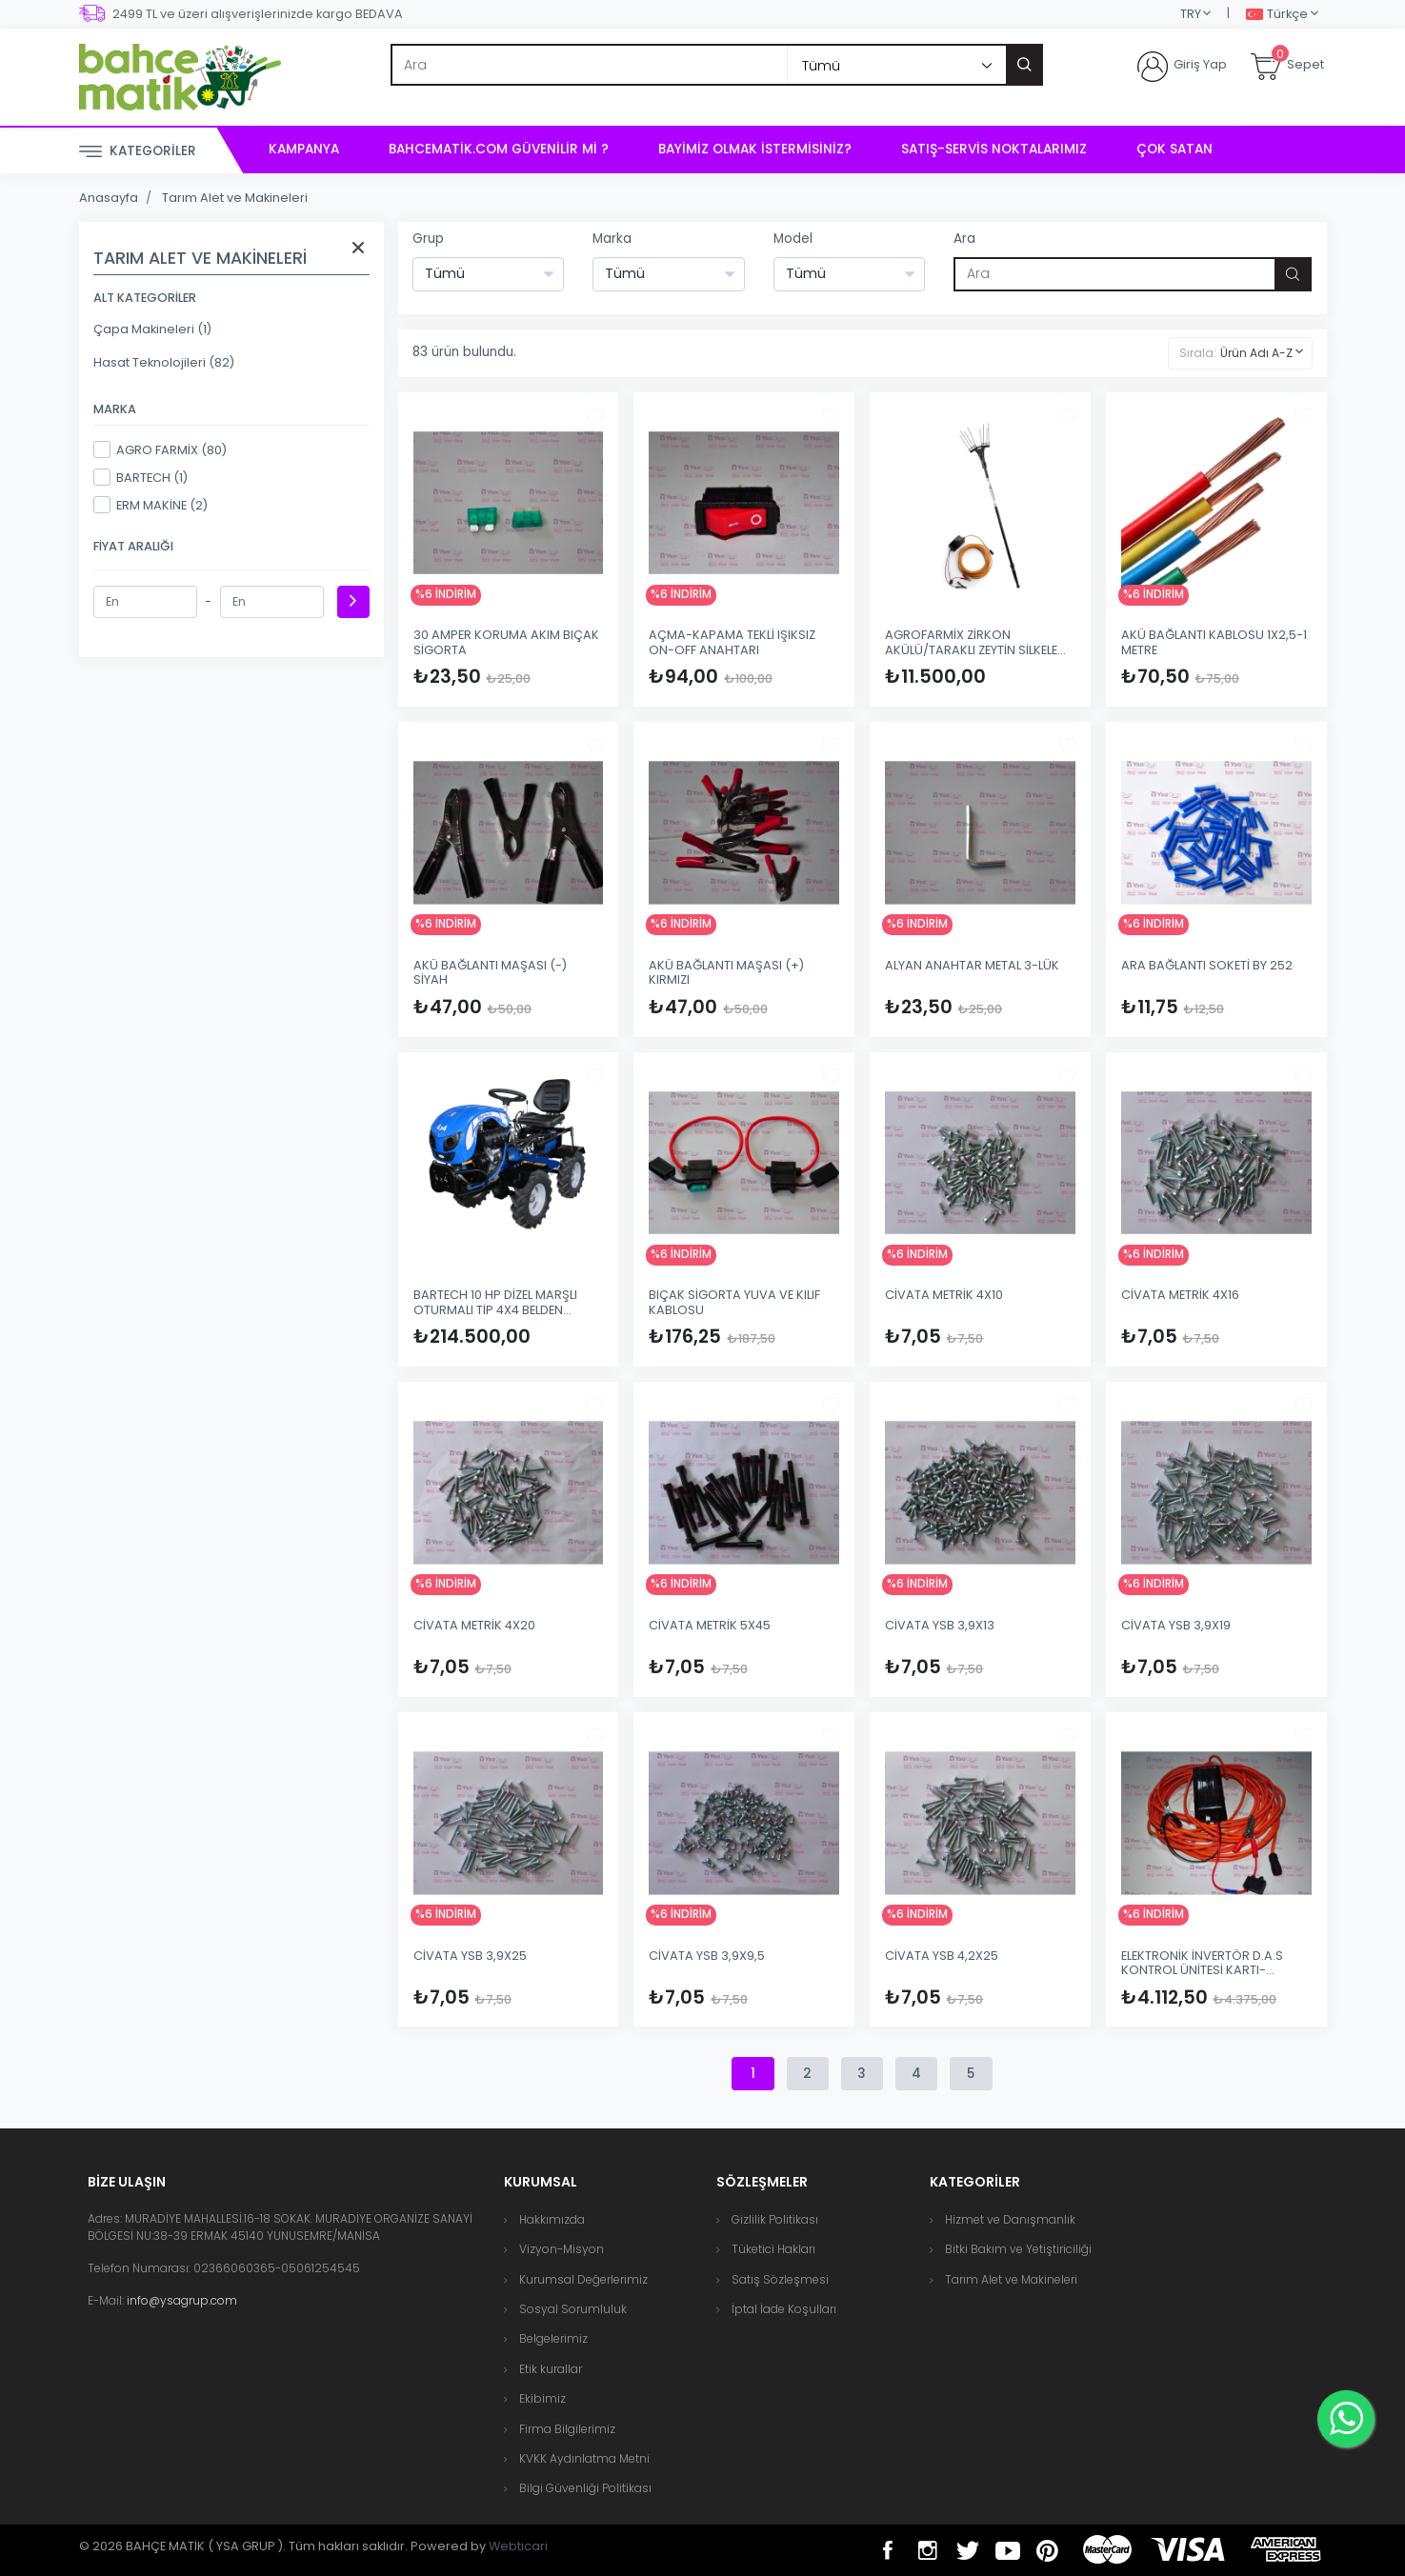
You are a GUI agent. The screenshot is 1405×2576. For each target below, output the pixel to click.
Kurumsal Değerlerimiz (583, 2279)
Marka (612, 239)
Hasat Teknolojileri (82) (163, 362)
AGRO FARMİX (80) (160, 449)
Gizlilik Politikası (775, 2219)
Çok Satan (1174, 149)
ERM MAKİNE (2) (150, 504)
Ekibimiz (542, 2398)
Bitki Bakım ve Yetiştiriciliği (1018, 2249)
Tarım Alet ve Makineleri (235, 198)
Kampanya (304, 149)
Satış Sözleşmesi (780, 2279)
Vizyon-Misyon (561, 2249)
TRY (1190, 14)
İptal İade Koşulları (784, 2309)
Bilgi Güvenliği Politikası (585, 2488)
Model (793, 239)
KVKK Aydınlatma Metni (584, 2458)
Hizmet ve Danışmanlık (1010, 2219)
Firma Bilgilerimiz (567, 2429)
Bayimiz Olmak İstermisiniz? (755, 149)
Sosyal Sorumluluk (573, 2309)
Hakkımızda (552, 2219)
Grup (428, 239)
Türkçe (1277, 15)
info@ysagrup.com (182, 2300)
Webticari (518, 2546)
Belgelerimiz (553, 2338)
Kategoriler (137, 152)
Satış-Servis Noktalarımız (994, 149)
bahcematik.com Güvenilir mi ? (499, 149)
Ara (964, 239)
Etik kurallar (550, 2369)
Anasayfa (108, 198)
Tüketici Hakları (773, 2249)
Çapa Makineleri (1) (152, 329)
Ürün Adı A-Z (1256, 353)
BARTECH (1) (140, 477)
